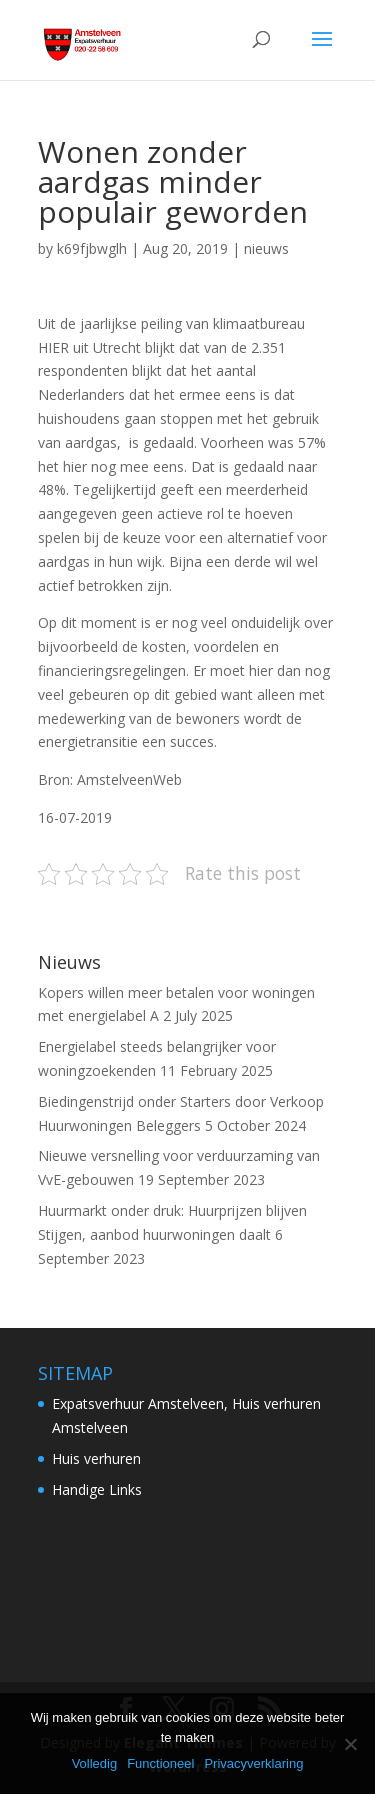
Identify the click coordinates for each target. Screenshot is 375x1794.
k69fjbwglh (92, 248)
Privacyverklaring (253, 1763)
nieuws (266, 248)
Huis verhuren (96, 1458)
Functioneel (160, 1763)
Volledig (95, 1763)
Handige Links (97, 1489)
